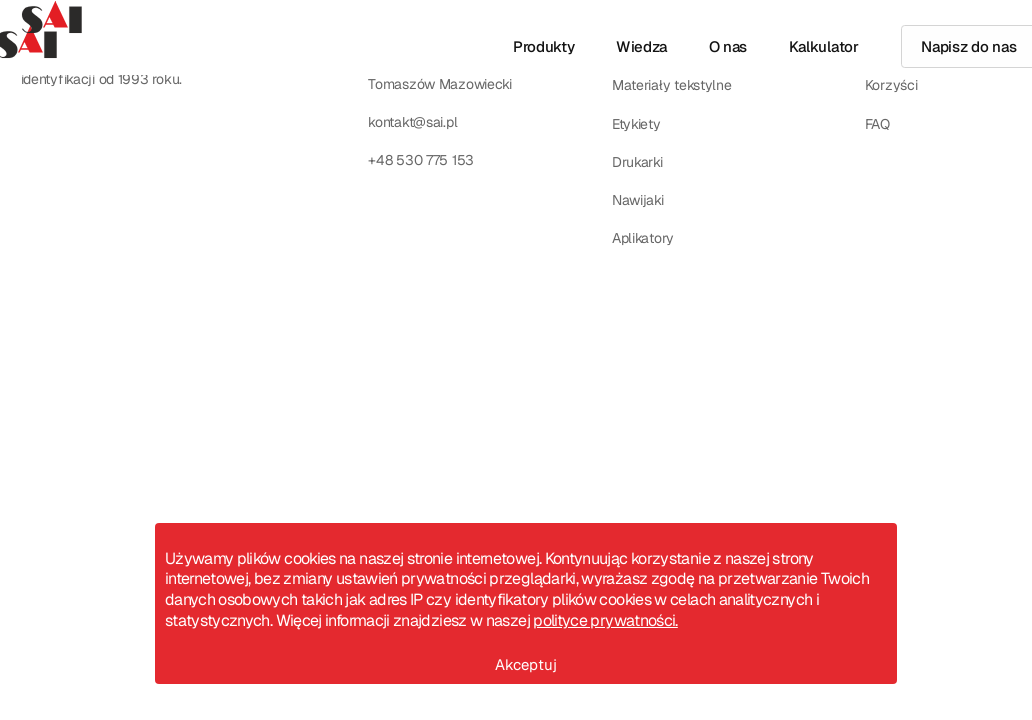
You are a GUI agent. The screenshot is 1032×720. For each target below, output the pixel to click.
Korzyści (891, 85)
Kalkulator (824, 46)
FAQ (877, 124)
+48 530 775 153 (421, 160)
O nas (728, 46)
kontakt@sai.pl (412, 122)
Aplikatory (643, 238)
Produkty (544, 46)
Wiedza (641, 46)
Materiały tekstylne (672, 85)
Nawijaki (638, 200)
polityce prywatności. (605, 620)
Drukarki (637, 162)
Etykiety (636, 124)
